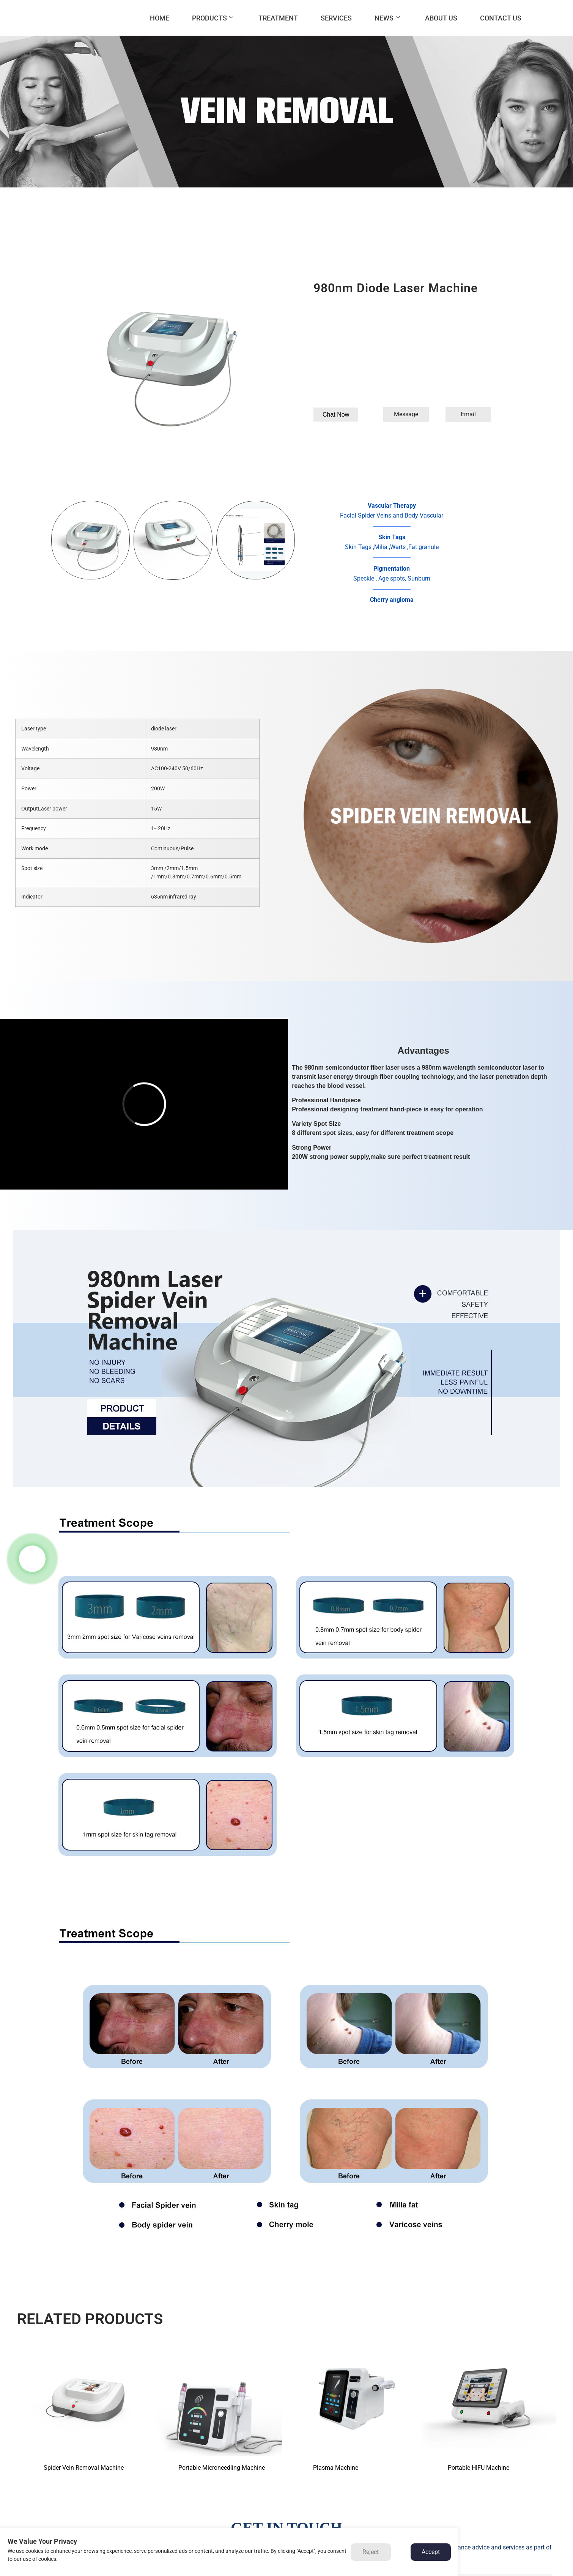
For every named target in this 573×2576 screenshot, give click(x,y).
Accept (431, 2552)
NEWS (387, 18)
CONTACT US (500, 18)
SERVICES (336, 18)
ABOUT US (441, 18)
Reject (370, 2552)
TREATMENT (278, 18)
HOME (159, 18)
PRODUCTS (212, 18)
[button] (335, 415)
